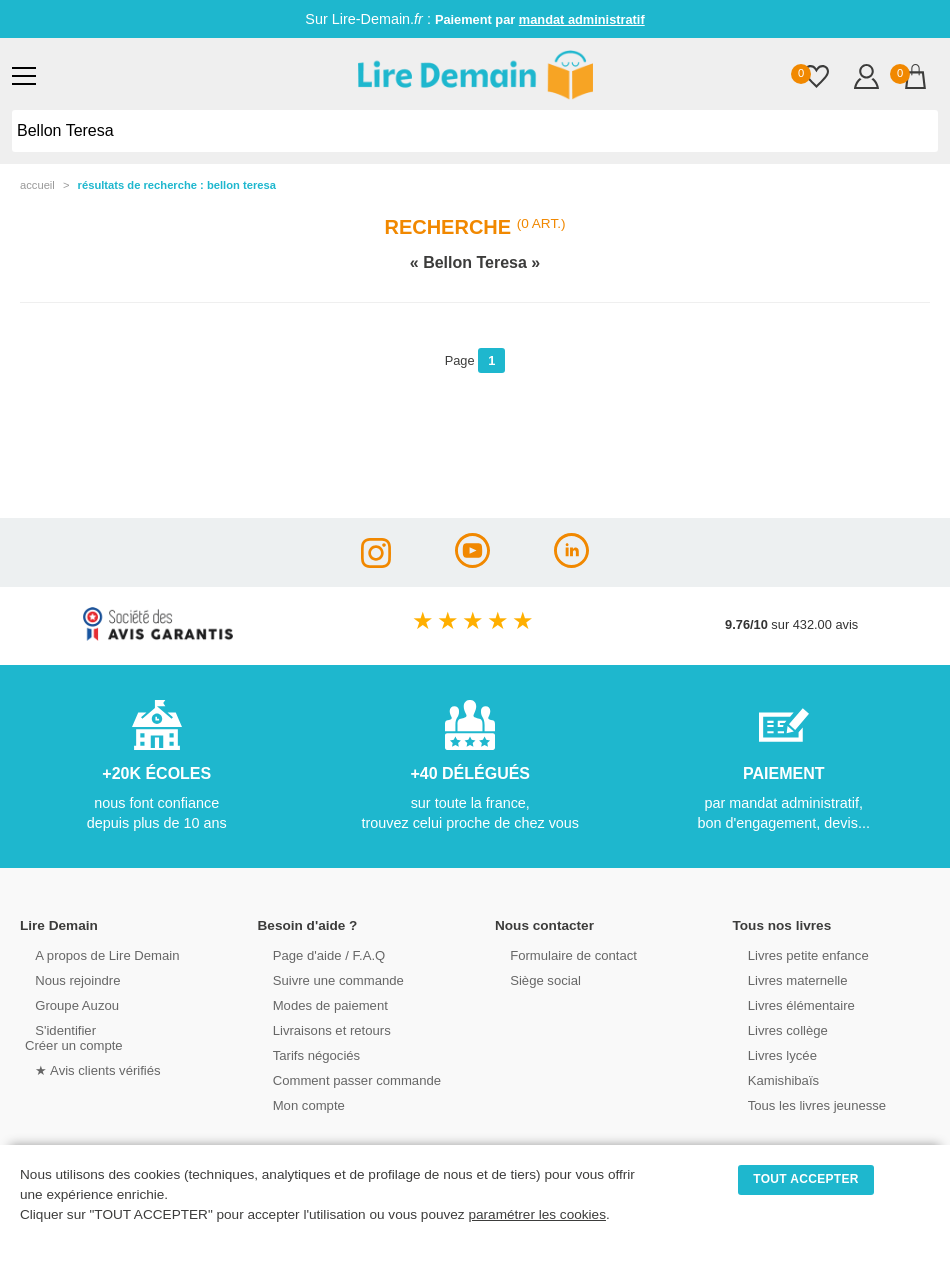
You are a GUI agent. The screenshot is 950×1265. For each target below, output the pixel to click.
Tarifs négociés (305, 1054)
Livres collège (777, 1029)
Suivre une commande (327, 979)
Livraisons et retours (320, 1029)
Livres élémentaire (790, 1004)
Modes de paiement (319, 1004)
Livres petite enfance (797, 954)
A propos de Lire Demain (95, 954)
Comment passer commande (345, 1079)
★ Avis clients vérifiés (86, 1069)
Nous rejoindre (66, 979)
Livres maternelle (786, 979)
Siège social (534, 979)
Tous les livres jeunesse (805, 1104)
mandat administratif (582, 19)
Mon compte (298, 1104)
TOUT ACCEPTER (806, 1179)
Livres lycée (772, 1054)
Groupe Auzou (66, 1004)
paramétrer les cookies (537, 1214)
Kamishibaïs (773, 1079)
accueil (37, 185)
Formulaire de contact (562, 954)
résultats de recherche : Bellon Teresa (177, 185)
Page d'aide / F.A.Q (318, 954)
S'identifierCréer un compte (72, 1037)
